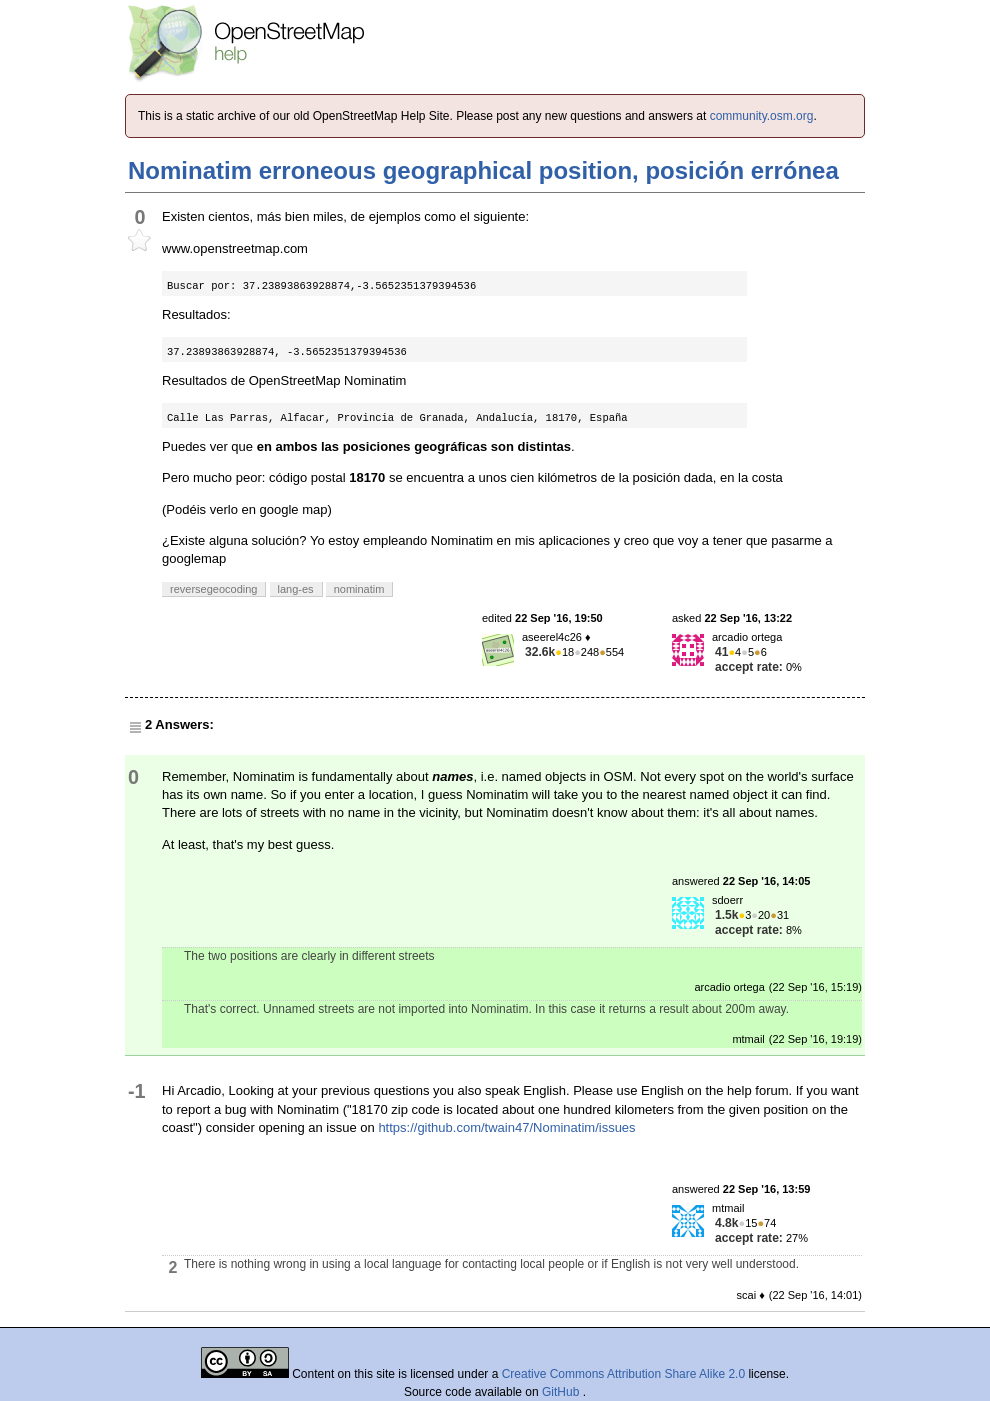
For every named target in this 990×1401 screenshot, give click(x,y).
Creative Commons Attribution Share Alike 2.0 (623, 1374)
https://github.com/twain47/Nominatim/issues (506, 1127)
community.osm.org (762, 116)
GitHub (562, 1392)
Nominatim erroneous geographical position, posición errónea (483, 170)
